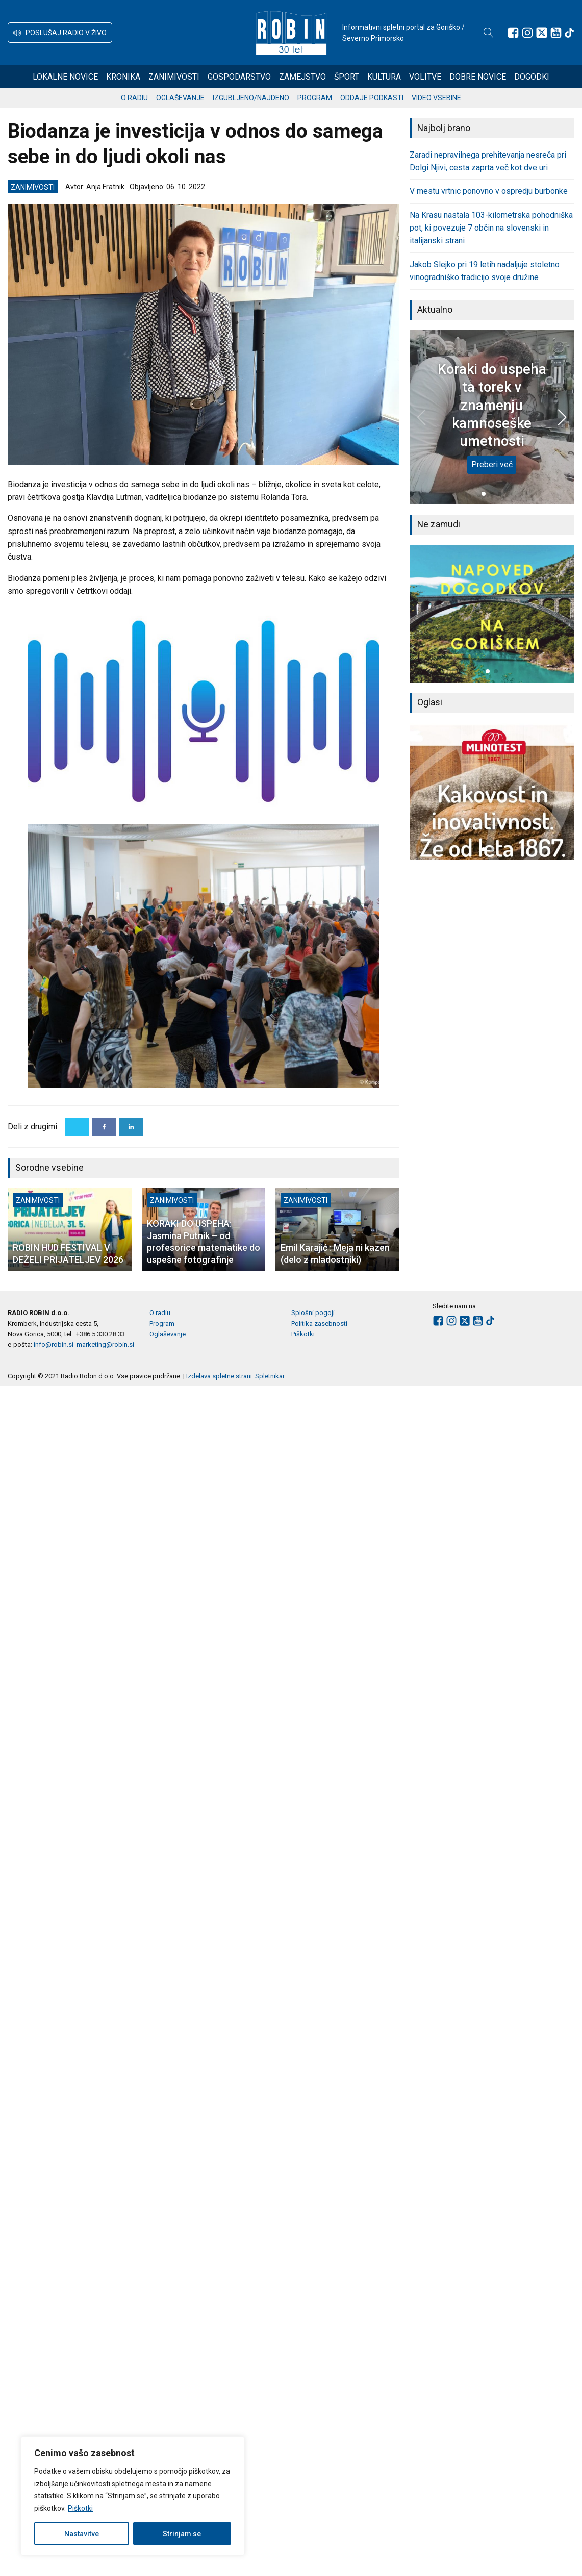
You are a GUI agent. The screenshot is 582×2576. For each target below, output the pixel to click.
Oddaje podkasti (371, 98)
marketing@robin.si (105, 1344)
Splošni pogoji (313, 1313)
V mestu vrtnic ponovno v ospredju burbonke (489, 191)
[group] (492, 613)
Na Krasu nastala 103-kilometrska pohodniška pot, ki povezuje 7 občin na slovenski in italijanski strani (491, 228)
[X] (77, 1127)
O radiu (134, 98)
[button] (60, 32)
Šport (346, 77)
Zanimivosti (173, 77)
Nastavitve (81, 2534)
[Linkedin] (131, 1127)
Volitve (425, 77)
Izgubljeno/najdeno (251, 98)
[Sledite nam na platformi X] (542, 33)
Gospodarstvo (239, 77)
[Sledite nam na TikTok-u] (569, 33)
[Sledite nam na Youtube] (556, 33)
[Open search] (488, 32)
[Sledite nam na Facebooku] (513, 33)
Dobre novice (477, 77)
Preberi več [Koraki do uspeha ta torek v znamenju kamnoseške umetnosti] (492, 464)
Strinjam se (182, 2534)
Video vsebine (436, 98)
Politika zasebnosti (319, 1323)
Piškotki (80, 2508)
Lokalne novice (65, 77)
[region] (132, 2496)
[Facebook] (104, 1127)
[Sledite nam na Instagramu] (527, 33)
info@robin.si (53, 1344)
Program (314, 98)
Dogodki (531, 77)
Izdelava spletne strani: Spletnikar (235, 1376)
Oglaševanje (180, 98)
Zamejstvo (302, 77)
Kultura (384, 77)
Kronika (123, 77)
